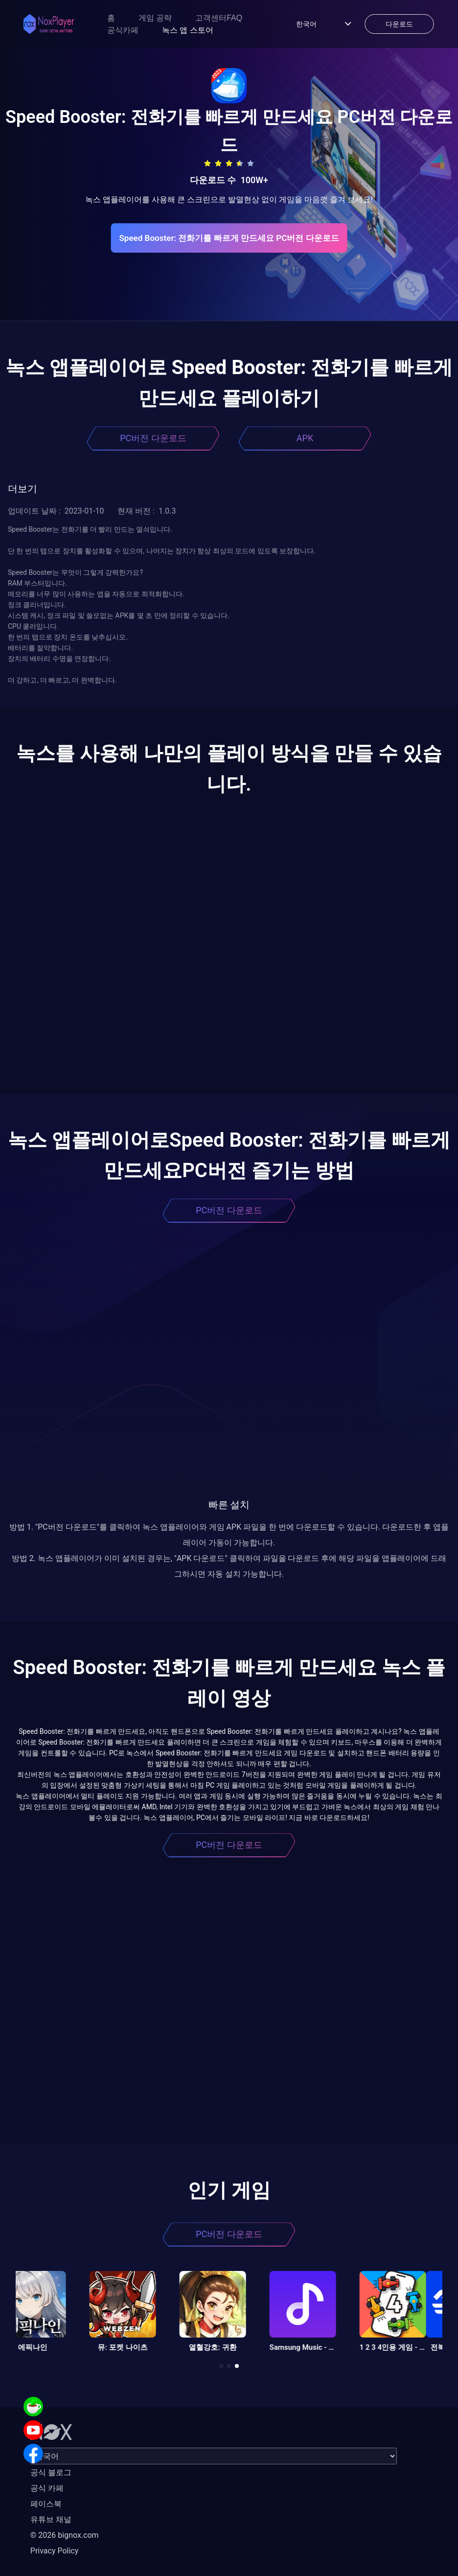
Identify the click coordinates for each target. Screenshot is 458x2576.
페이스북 (46, 2503)
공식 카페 (47, 2488)
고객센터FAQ (218, 18)
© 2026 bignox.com (64, 2535)
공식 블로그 (50, 2472)
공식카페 (122, 30)
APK (305, 438)
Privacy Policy (54, 2550)
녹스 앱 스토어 (187, 30)
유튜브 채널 (50, 2519)
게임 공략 (155, 18)
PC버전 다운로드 (153, 438)
